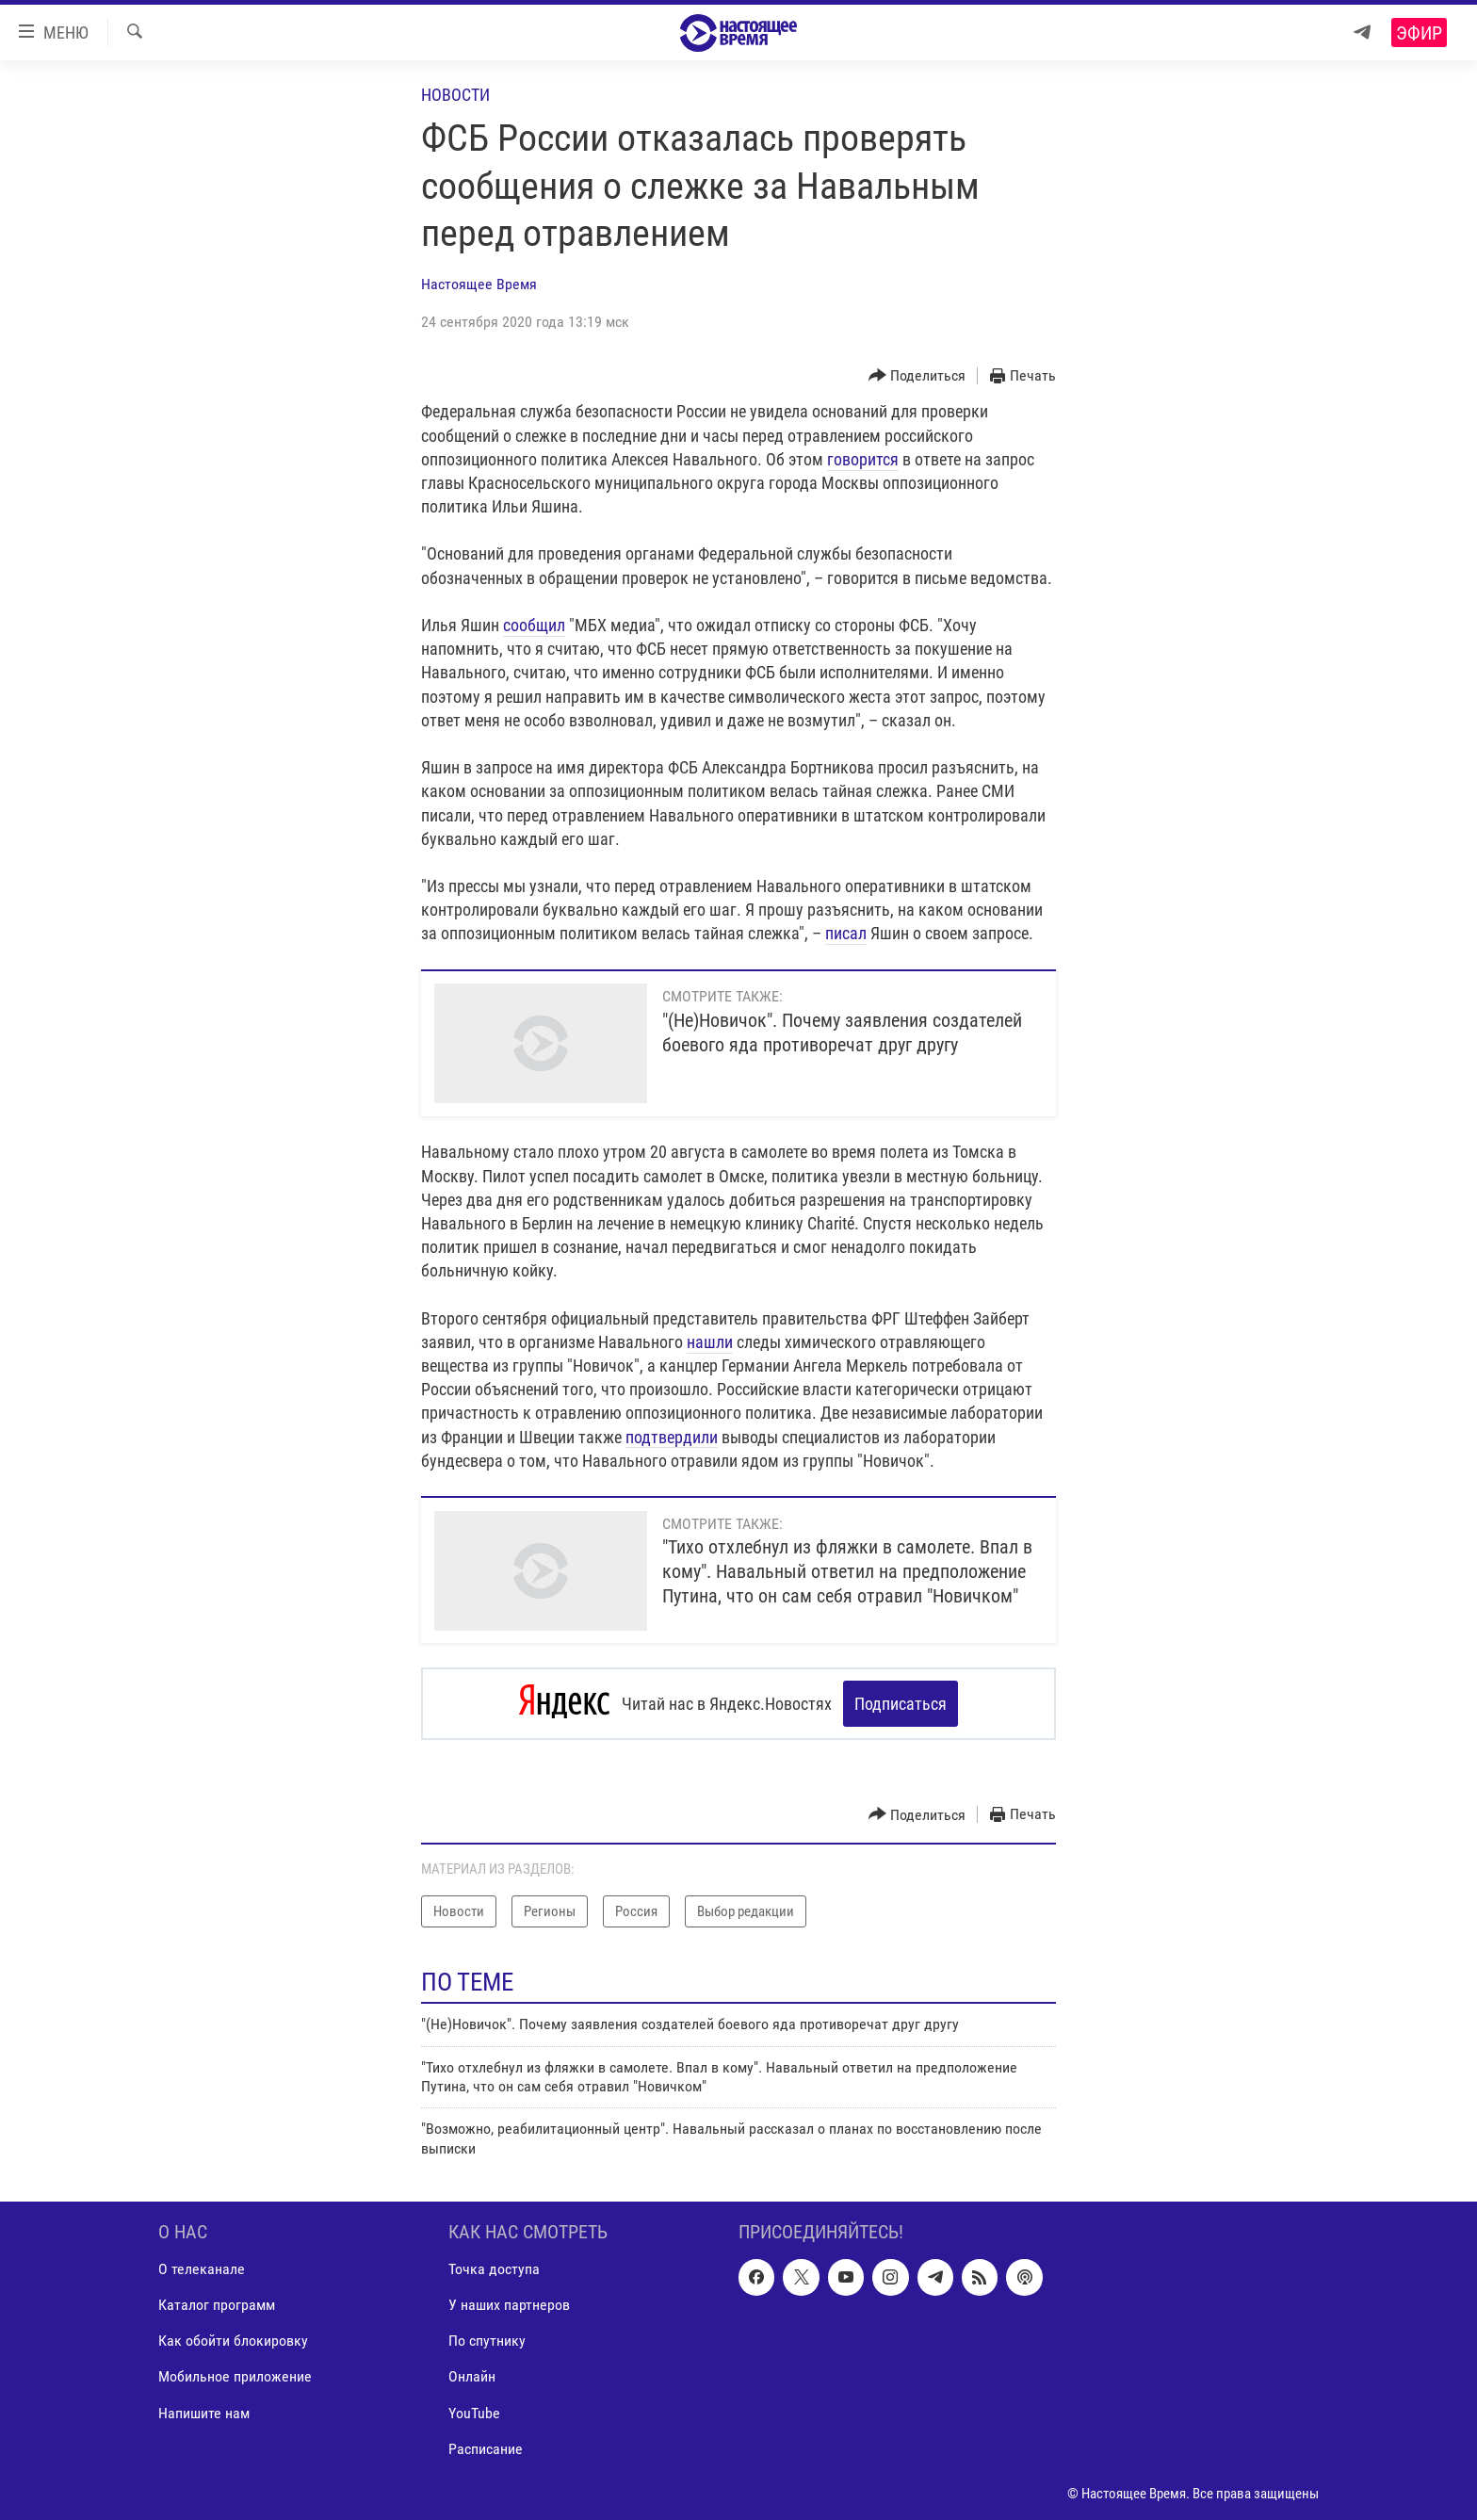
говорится (863, 459)
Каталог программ (216, 2305)
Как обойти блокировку (233, 2340)
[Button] (917, 376)
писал (846, 933)
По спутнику (487, 2340)
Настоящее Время (479, 284)
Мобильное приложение (235, 2376)
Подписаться (900, 1704)
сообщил (534, 625)
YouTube (474, 2412)
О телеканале (201, 2269)
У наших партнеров (509, 2305)
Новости (455, 95)
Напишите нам (204, 2412)
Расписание (485, 2448)
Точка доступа (494, 2269)
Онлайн (471, 2376)
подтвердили (671, 1437)
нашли (710, 1342)
